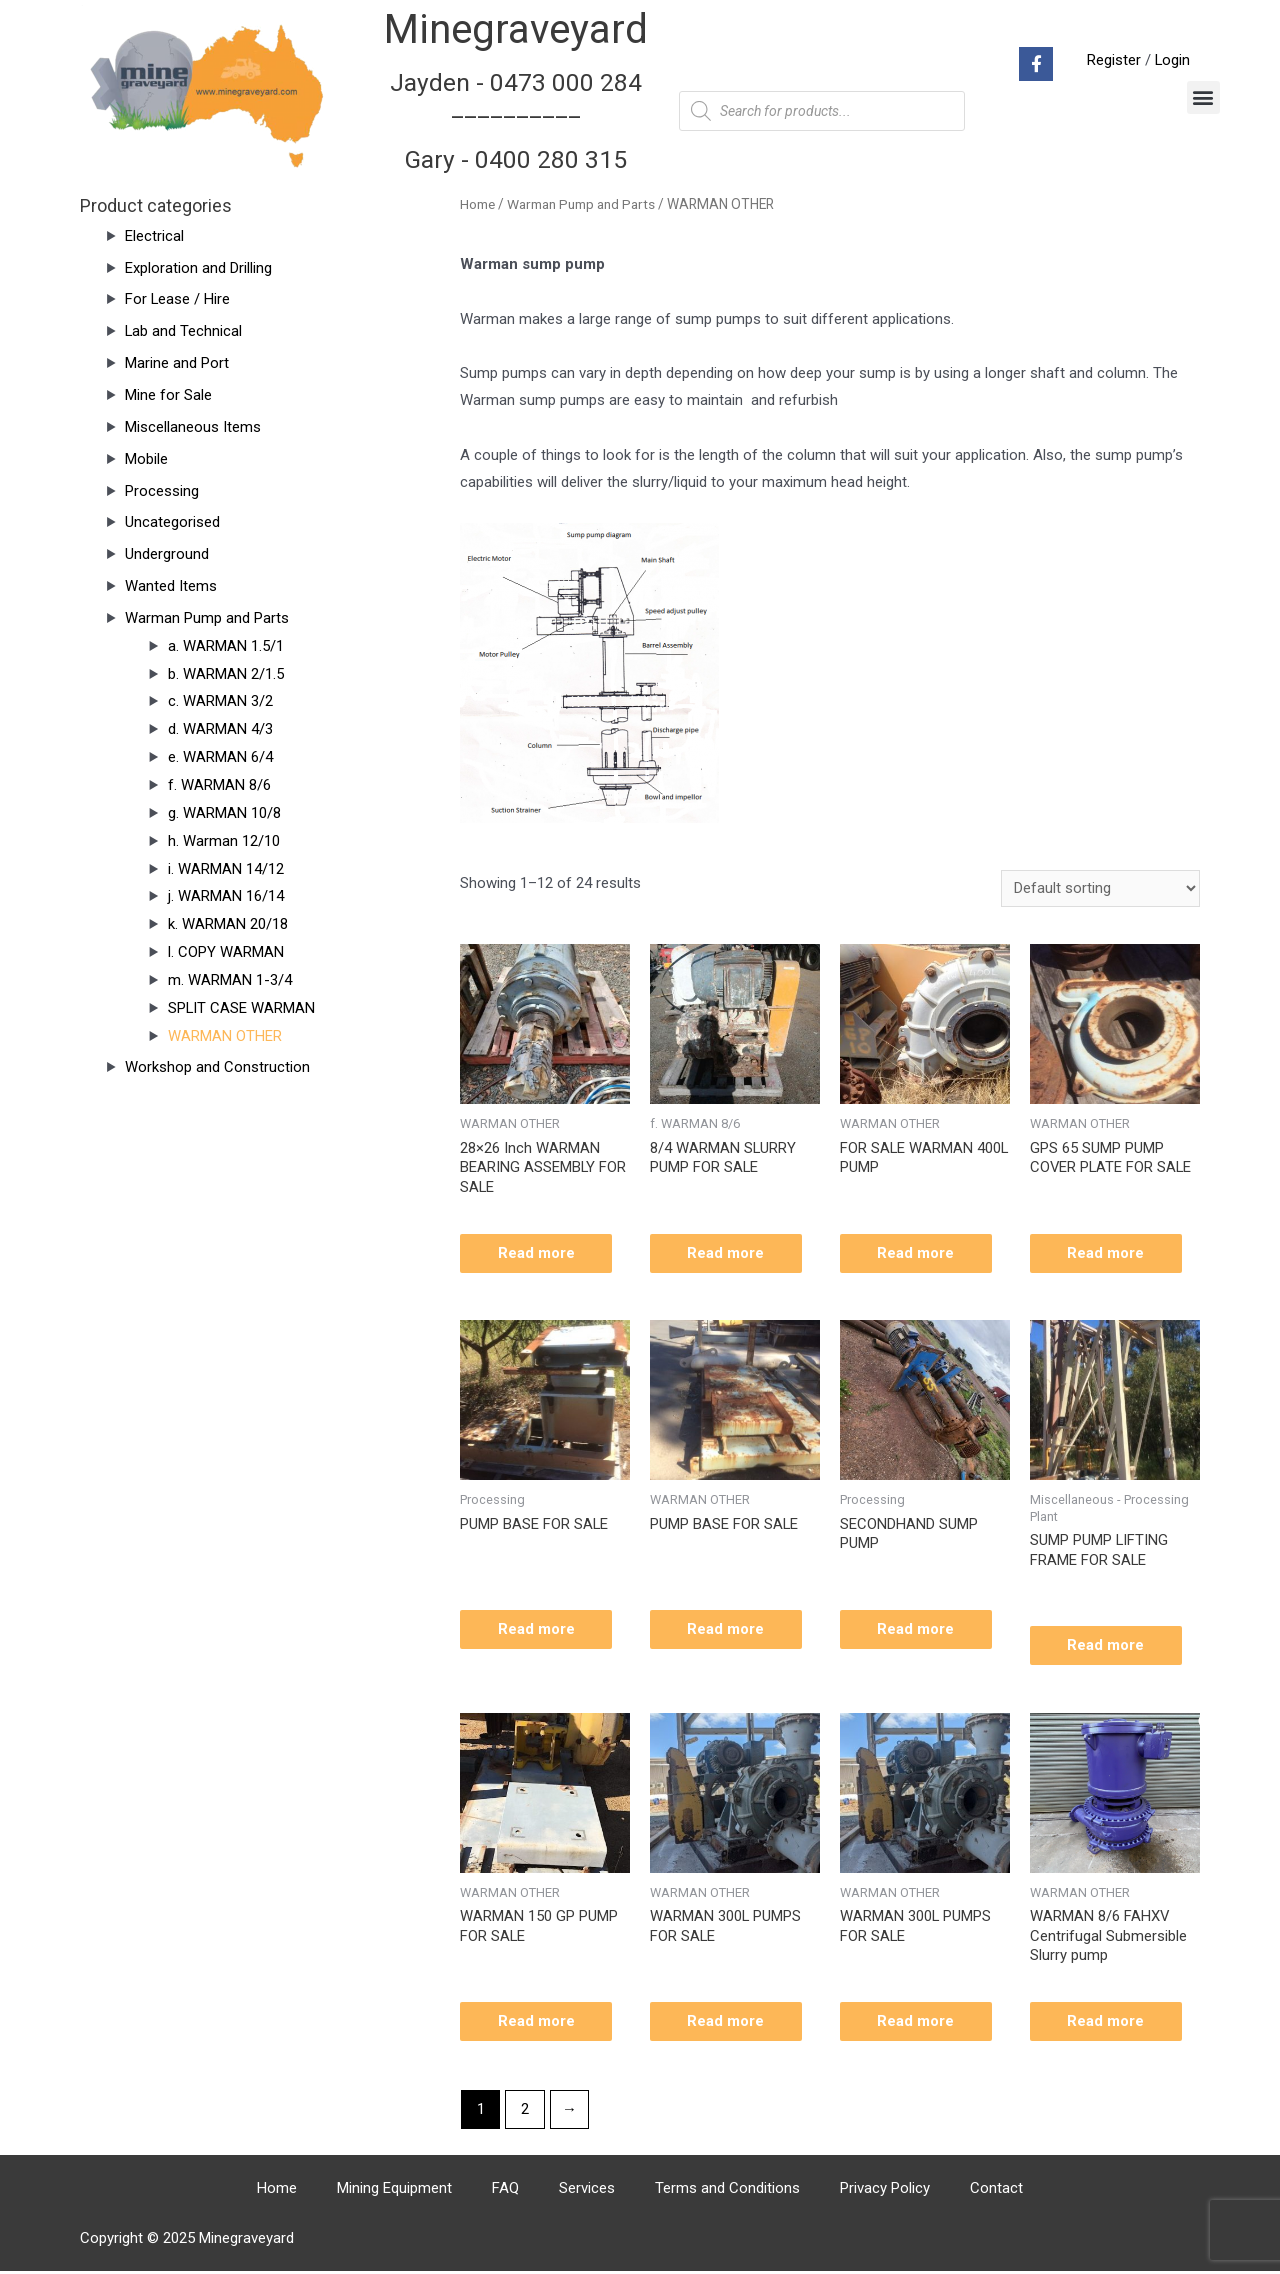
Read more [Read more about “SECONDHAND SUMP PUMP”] (918, 1630)
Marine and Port (177, 363)
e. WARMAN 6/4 (220, 757)
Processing (162, 491)
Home (478, 204)
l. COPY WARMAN (226, 952)
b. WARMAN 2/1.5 (226, 674)
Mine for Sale (168, 395)
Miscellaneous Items (193, 427)
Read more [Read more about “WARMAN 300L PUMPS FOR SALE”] (728, 2024)
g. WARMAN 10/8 (224, 813)
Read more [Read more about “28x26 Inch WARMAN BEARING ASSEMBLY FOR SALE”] (538, 1253)
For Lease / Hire (178, 299)
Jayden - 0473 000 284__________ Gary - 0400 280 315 (516, 121)
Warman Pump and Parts (207, 618)
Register (1113, 60)
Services (587, 2191)
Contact (996, 2191)
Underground (167, 554)
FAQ (505, 2191)
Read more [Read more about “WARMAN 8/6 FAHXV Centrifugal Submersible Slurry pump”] (1108, 2024)
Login (1172, 60)
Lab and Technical (184, 331)
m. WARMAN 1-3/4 (230, 980)
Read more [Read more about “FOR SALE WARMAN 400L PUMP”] (918, 1253)
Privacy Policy (885, 2191)
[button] (1203, 97)
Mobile (146, 459)
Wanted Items (171, 586)
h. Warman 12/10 (224, 841)
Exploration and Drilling (198, 268)
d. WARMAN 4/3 (220, 729)
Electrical (154, 236)
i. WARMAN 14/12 (226, 869)
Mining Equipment (394, 2191)
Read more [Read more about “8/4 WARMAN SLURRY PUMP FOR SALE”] (728, 1253)
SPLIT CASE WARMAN (242, 1008)
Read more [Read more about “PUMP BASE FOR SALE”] (538, 1630)
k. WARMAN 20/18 (228, 924)
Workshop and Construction (217, 1067)
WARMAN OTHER (225, 1036)
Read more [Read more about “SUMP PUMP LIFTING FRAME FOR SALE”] (1108, 1647)
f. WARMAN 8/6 (219, 785)
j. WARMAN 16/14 (226, 896)
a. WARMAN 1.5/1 (226, 646)
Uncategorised (172, 522)
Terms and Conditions (727, 2191)
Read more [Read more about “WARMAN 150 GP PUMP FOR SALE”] (538, 2024)
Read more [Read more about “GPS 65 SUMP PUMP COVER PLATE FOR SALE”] (1108, 1253)
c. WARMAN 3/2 (220, 701)
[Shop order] (1100, 888)
